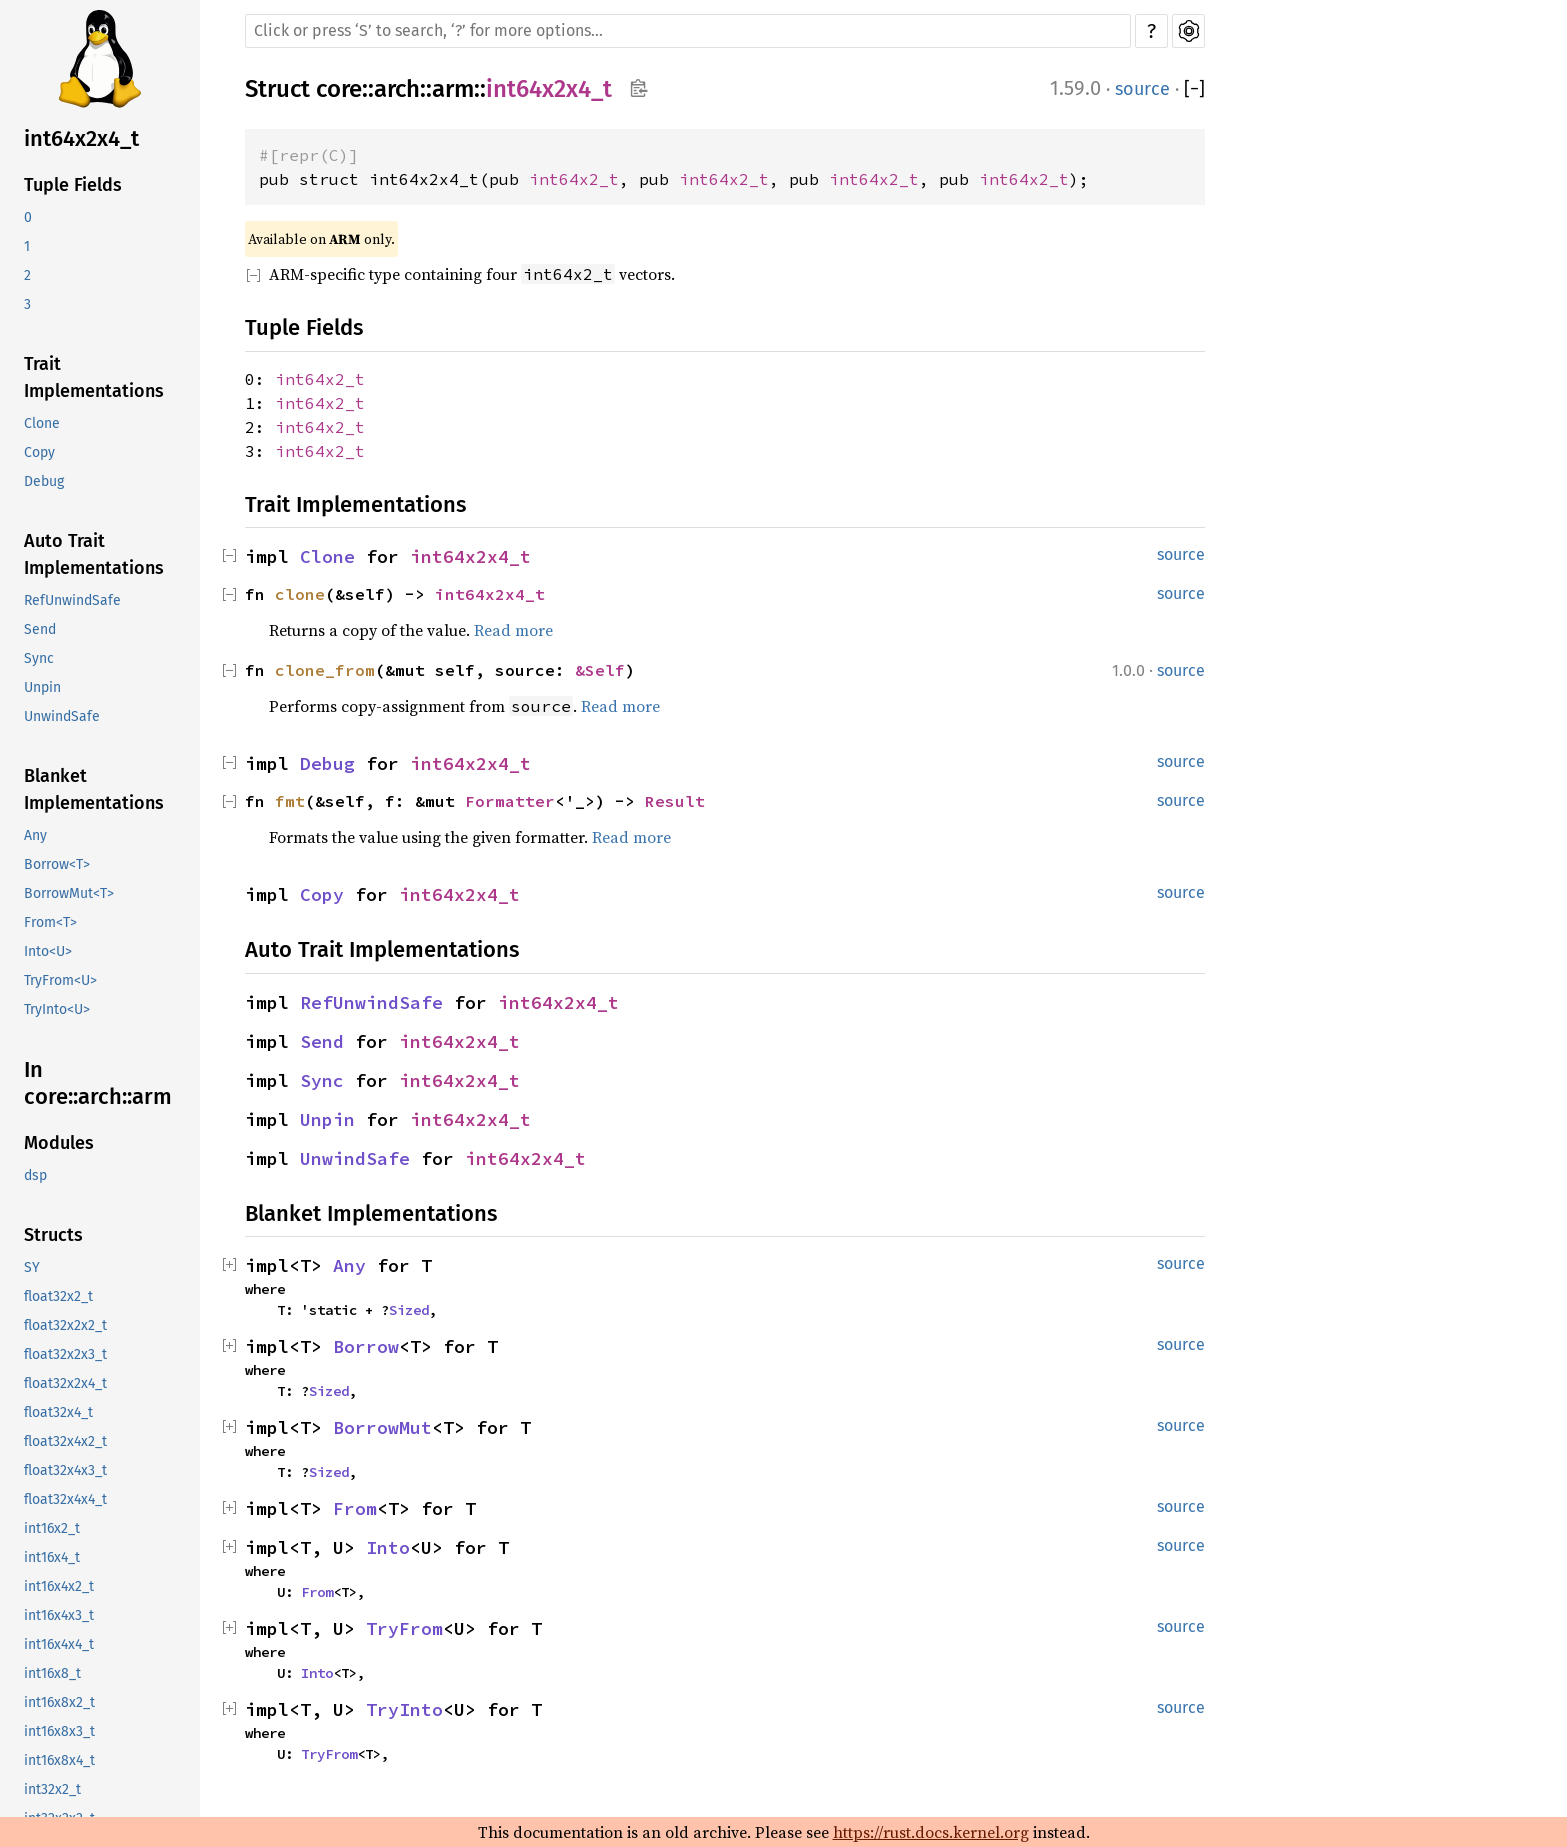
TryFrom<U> (60, 980)
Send (40, 629)
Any (35, 835)
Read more (513, 630)
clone (300, 594)
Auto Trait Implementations (94, 554)
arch (397, 89)
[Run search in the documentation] (688, 31)
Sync (39, 658)
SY (32, 1267)
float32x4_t (58, 1412)
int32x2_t (52, 1789)
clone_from (325, 670)
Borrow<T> (57, 864)
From (355, 1508)
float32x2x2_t (65, 1325)
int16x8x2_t (59, 1702)
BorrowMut (382, 1427)
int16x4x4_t (59, 1644)
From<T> (50, 922)
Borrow (366, 1346)
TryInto (404, 1709)
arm (453, 89)
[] (1194, 89)
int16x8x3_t (59, 1731)
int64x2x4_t (81, 138)
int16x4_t (52, 1557)
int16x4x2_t (59, 1586)
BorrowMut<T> (69, 893)
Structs (53, 1235)
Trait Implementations (94, 377)
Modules (59, 1143)
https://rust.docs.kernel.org (931, 1832)
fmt (290, 801)
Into (388, 1547)
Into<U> (48, 951)
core (339, 89)
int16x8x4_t (59, 1760)
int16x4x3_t (59, 1615)
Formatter (510, 801)
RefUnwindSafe (72, 600)
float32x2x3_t (65, 1354)
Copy (39, 452)
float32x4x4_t (65, 1499)
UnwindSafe (62, 716)
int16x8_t (52, 1673)
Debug (44, 481)
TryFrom (404, 1628)
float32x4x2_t (65, 1441)
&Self (600, 670)
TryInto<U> (57, 1009)
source (1142, 89)
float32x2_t (58, 1296)
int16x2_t (52, 1528)
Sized (409, 1310)
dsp (35, 1175)
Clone (42, 423)
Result (675, 801)
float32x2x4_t (65, 1383)
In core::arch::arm (98, 1083)
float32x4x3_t (65, 1470)
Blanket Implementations (94, 789)
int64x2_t (574, 179)
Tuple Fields (73, 185)
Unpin (42, 687)
